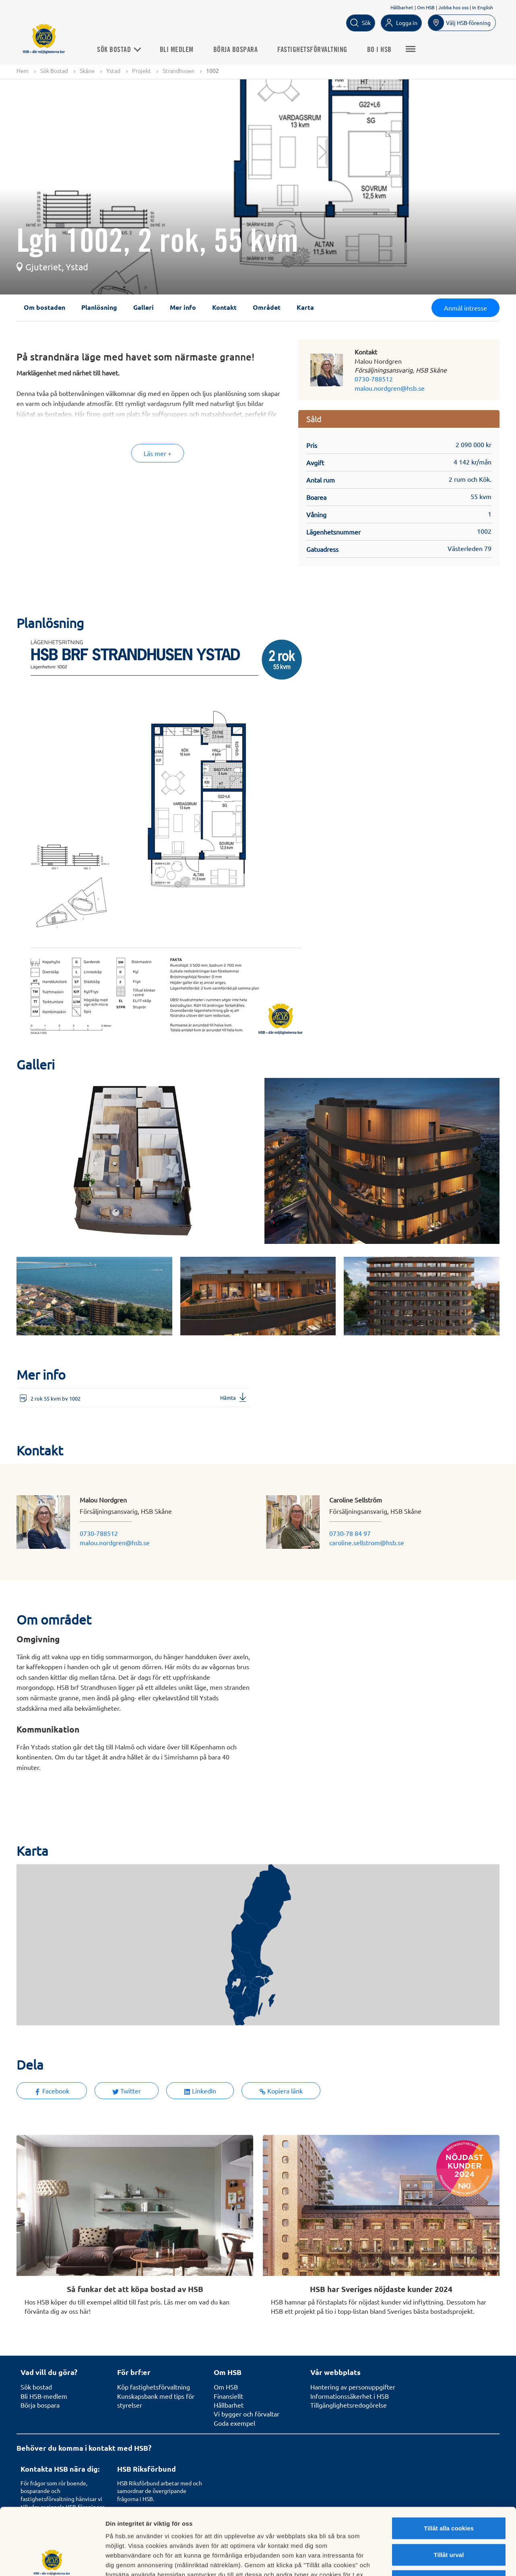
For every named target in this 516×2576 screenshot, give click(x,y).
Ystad (113, 70)
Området (267, 307)
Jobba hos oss (453, 7)
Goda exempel (234, 2423)
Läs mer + (157, 453)
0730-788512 (374, 379)
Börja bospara (235, 50)
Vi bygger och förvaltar (246, 2414)
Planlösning (99, 307)
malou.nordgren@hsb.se (390, 388)
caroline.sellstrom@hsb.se (366, 1542)
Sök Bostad (118, 50)
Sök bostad (36, 2387)
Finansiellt (228, 2396)
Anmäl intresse (465, 308)
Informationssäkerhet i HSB (349, 2396)
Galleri (143, 307)
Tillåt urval (449, 2488)
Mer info (183, 307)
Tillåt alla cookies (449, 2461)
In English (482, 7)
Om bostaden (44, 307)
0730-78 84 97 (350, 1533)
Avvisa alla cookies (448, 2514)
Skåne (87, 70)
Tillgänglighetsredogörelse (348, 2405)
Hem (23, 70)
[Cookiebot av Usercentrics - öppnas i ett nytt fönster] (52, 2560)
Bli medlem (177, 50)
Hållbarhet (401, 7)
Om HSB (426, 7)
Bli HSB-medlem (44, 2396)
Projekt (141, 70)
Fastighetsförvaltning (312, 50)
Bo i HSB (379, 50)
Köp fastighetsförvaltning (153, 2387)
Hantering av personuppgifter (352, 2387)
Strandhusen (178, 70)
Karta (305, 307)
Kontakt (224, 307)
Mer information (428, 2560)
